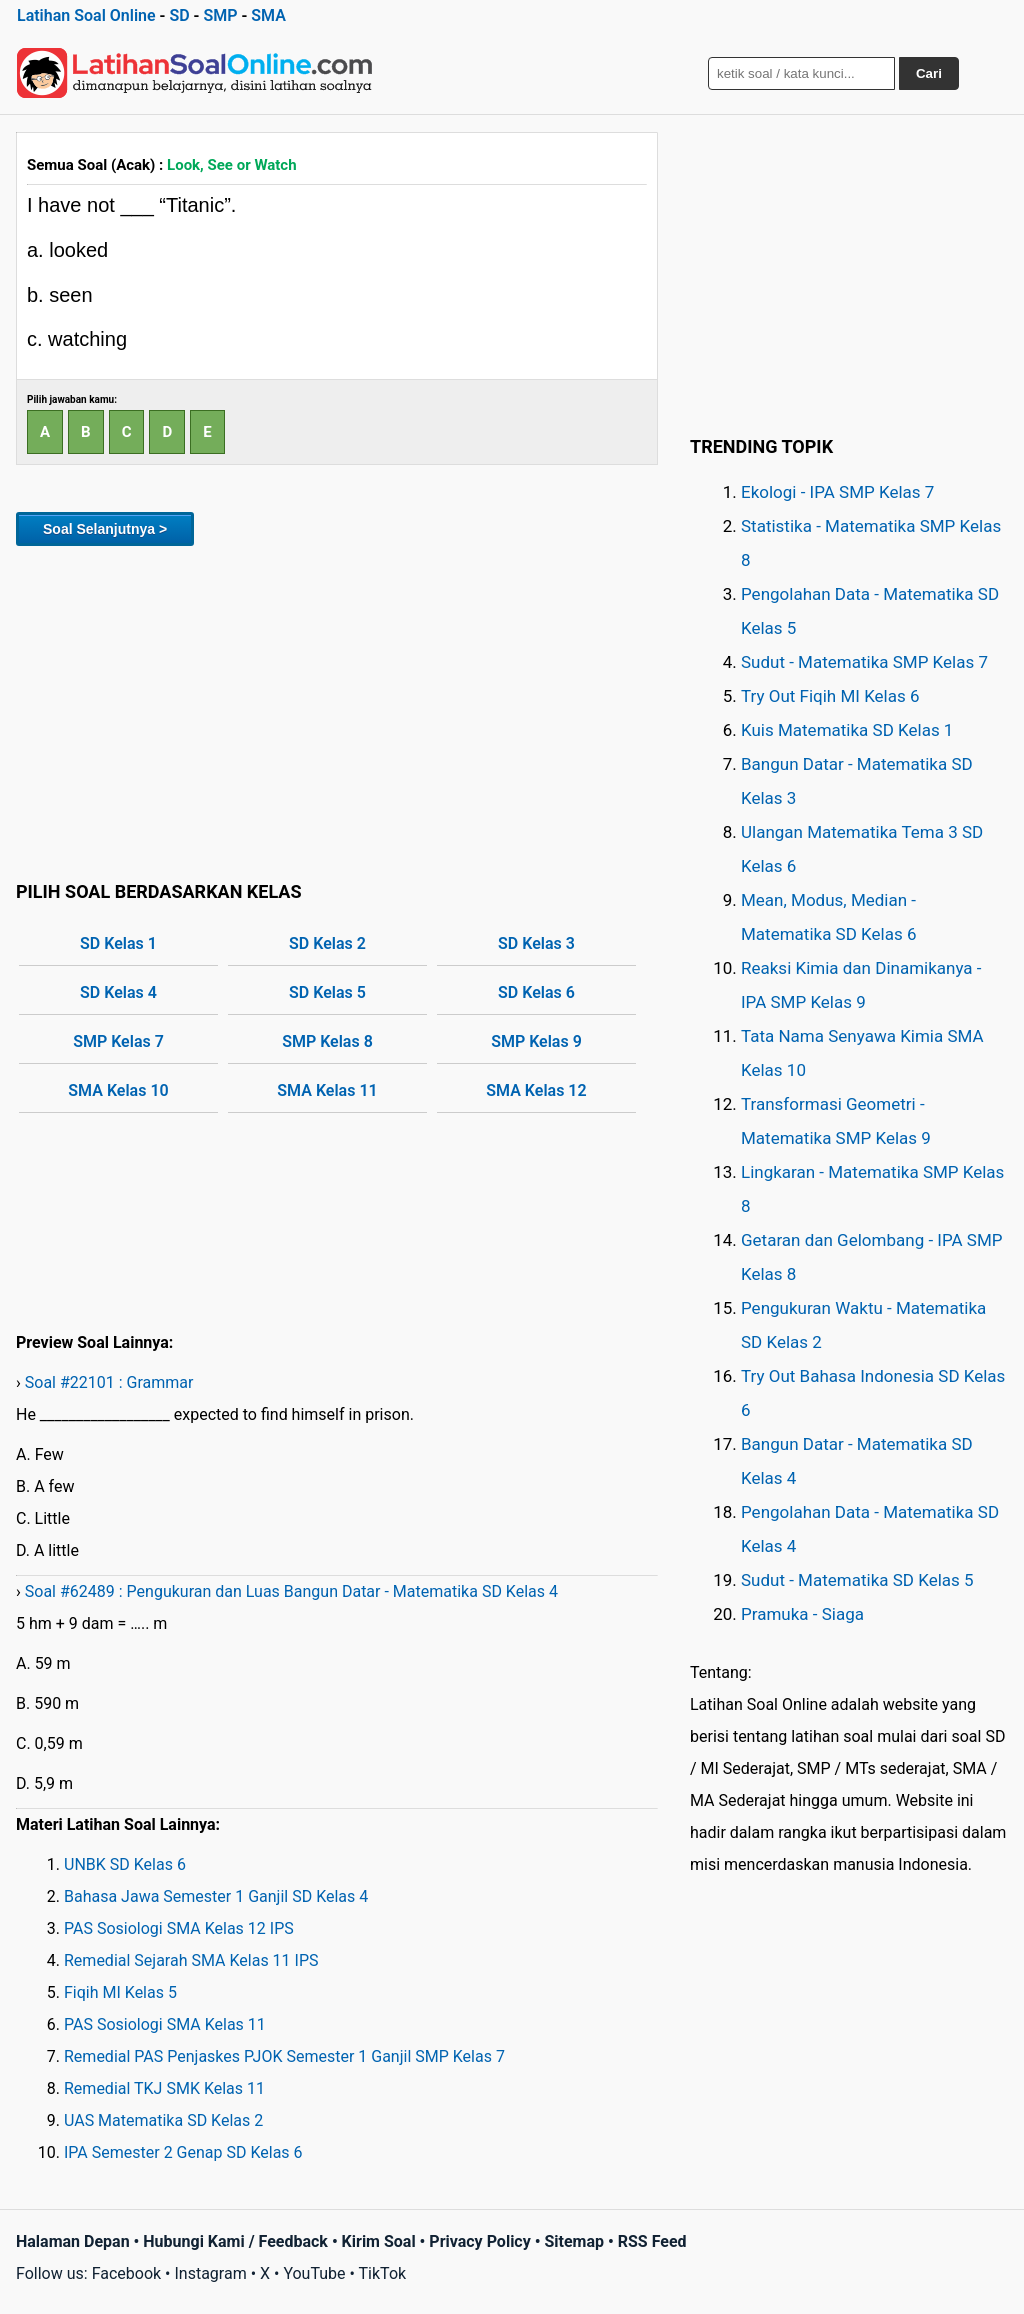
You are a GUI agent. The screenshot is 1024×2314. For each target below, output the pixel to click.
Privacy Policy (479, 2241)
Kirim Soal (379, 2241)
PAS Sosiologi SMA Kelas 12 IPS (179, 1928)
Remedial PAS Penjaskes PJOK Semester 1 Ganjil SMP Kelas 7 (284, 2056)
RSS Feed (652, 2241)
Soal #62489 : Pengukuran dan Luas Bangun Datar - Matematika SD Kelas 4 (291, 1591)
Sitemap (574, 2241)
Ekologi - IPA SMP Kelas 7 (837, 492)
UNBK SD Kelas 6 (125, 1864)
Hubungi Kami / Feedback (235, 2241)
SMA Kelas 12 (536, 1090)
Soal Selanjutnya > (105, 529)
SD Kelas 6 (536, 992)
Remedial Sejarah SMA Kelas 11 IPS (191, 1960)
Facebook (126, 2273)
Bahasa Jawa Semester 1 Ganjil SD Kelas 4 (216, 1896)
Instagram (210, 2273)
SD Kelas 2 (327, 943)
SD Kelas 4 (118, 992)
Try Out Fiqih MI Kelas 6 (830, 696)
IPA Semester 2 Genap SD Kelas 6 (183, 2152)
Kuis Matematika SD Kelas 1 (847, 730)
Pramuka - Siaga (802, 1614)
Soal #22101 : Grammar (109, 1382)
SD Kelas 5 (327, 992)
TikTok (383, 2273)
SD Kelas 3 (536, 943)
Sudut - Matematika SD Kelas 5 (857, 1580)
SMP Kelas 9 (536, 1041)
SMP (220, 15)
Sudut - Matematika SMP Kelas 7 (864, 662)
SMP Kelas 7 (118, 1041)
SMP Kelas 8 (327, 1041)
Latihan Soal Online (86, 15)
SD (179, 15)
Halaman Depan (73, 2241)
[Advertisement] (337, 710)
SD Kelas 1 (118, 943)
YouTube (314, 2273)
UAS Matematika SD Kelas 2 (163, 2120)
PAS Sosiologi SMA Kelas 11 (165, 2024)
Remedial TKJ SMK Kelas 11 (164, 2088)
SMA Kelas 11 (327, 1090)
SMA (268, 15)
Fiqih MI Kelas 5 (120, 1992)
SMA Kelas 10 (118, 1090)
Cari (929, 73)
